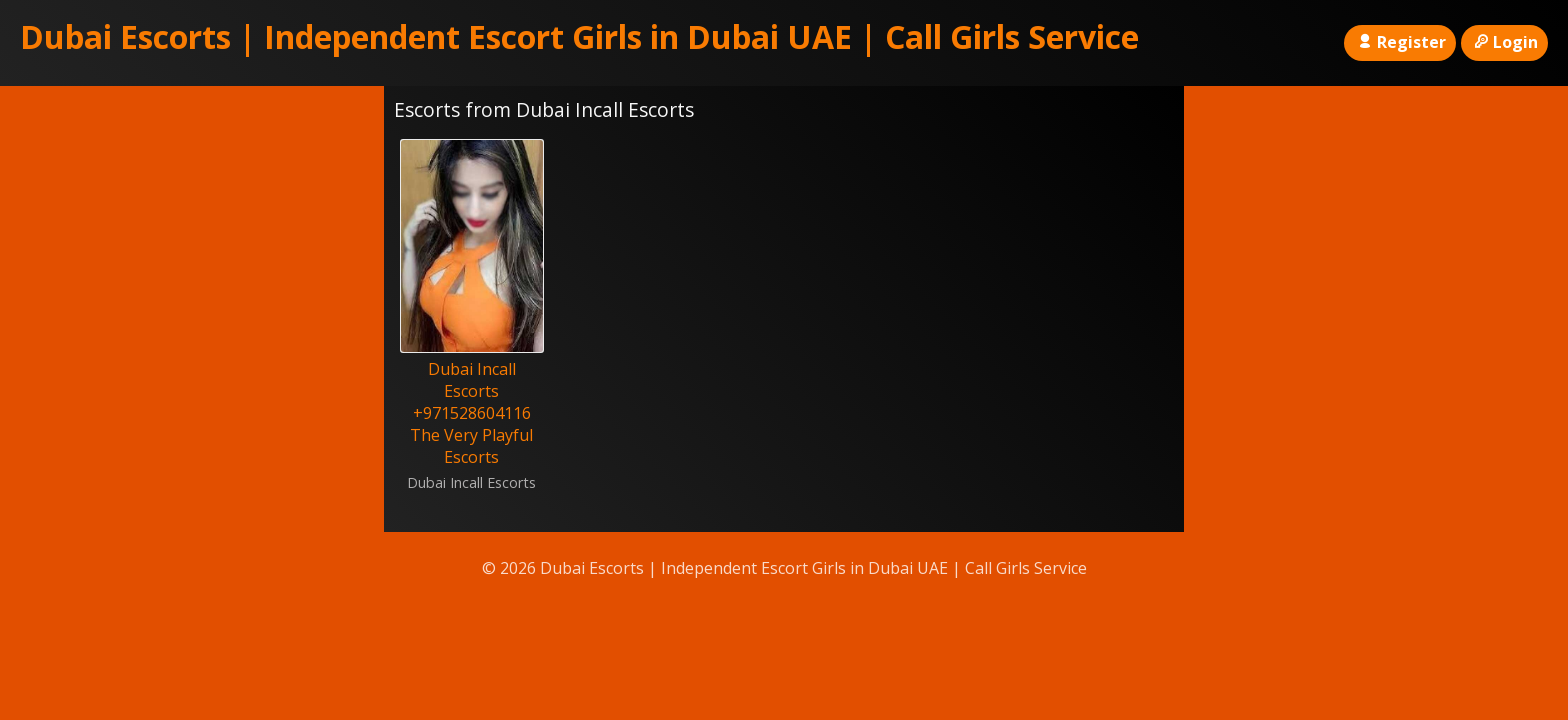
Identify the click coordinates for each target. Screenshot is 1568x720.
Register (1399, 42)
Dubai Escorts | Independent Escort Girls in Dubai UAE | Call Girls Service (579, 36)
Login (1504, 42)
